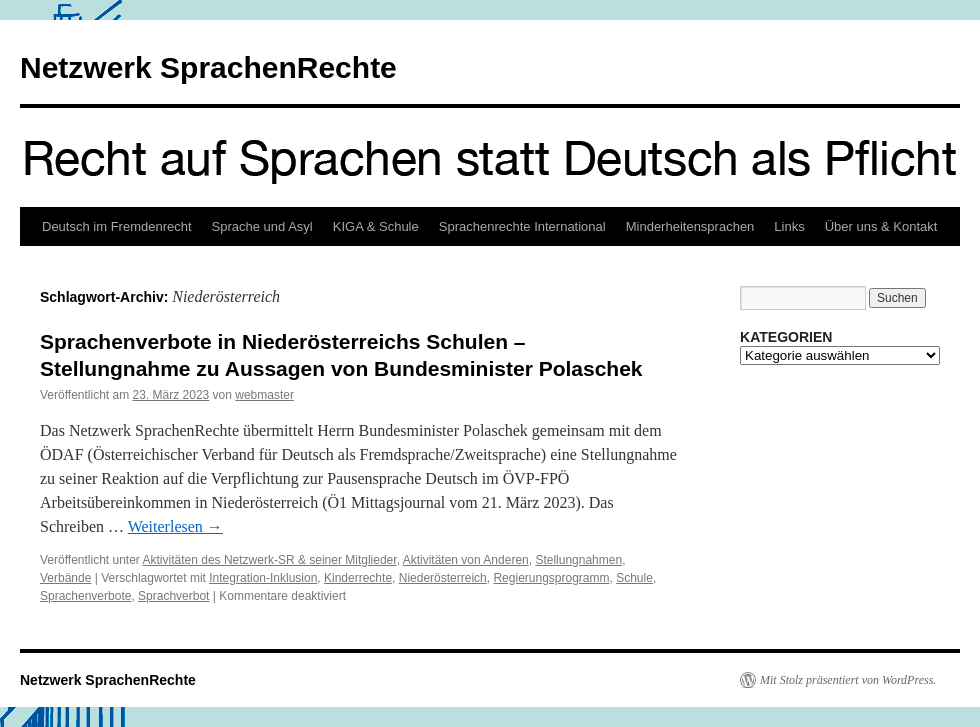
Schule (634, 578)
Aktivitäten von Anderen (466, 560)
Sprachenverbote (85, 596)
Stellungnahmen (578, 560)
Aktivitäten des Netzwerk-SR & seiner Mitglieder (270, 560)
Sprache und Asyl (262, 226)
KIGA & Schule (376, 226)
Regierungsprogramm (551, 578)
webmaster (264, 395)
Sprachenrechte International (522, 226)
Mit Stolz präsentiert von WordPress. (848, 680)
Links (789, 226)
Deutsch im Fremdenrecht (117, 226)
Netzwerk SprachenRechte (208, 67)
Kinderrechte (358, 578)
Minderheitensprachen (690, 226)
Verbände (65, 578)
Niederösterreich (443, 578)
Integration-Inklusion (263, 578)
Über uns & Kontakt (881, 226)
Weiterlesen (175, 526)
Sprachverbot (173, 596)
